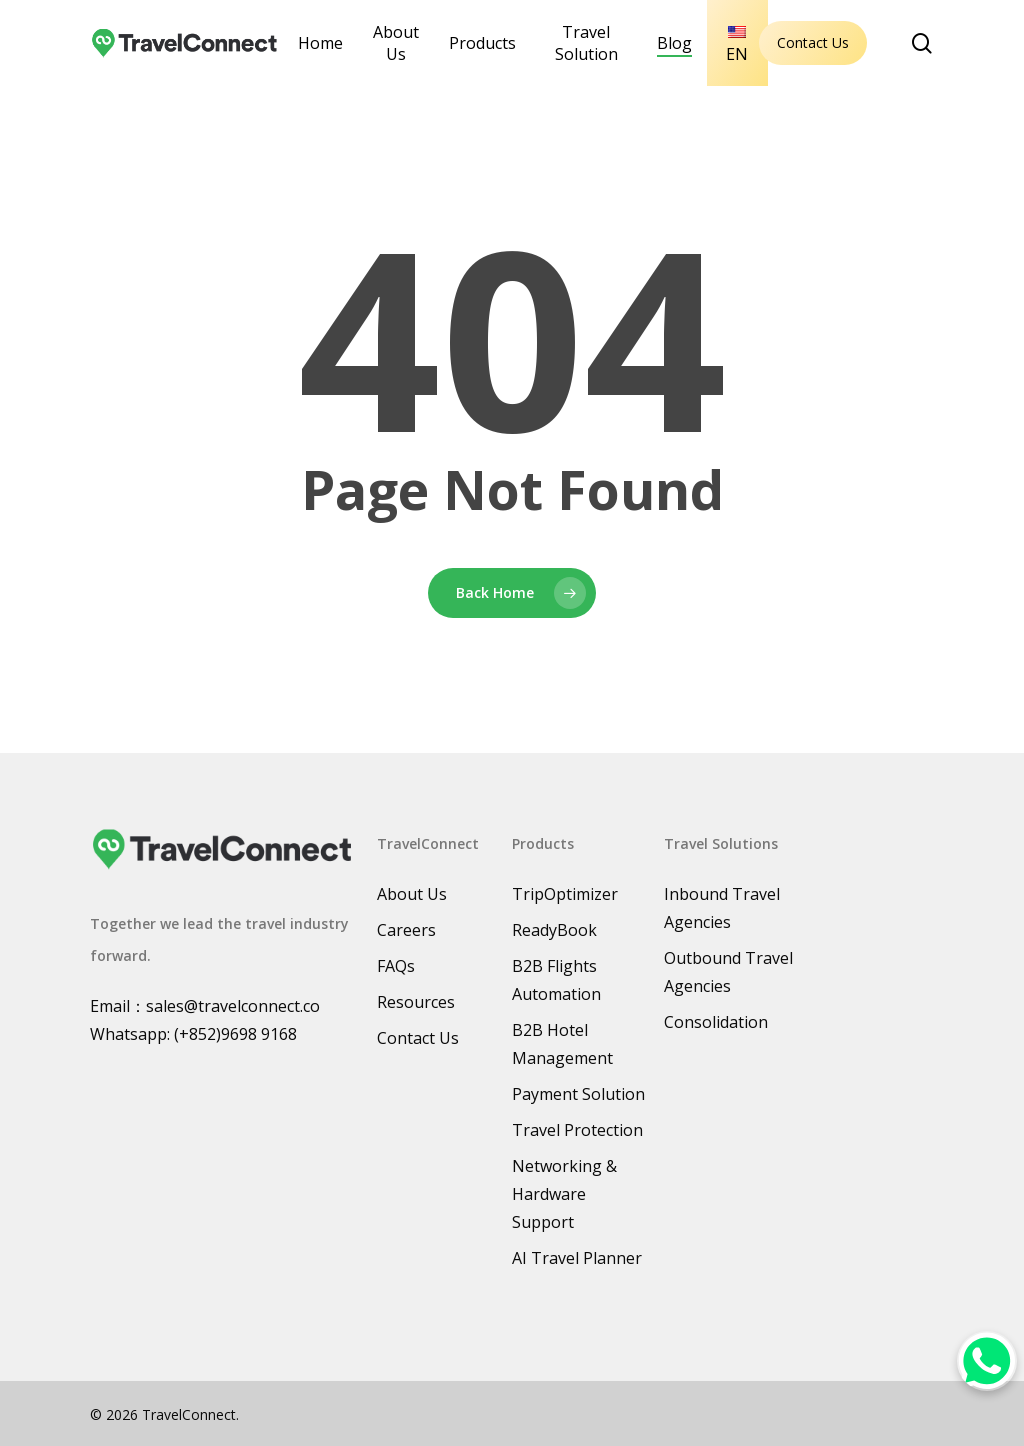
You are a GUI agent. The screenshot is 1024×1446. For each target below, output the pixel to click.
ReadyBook (554, 930)
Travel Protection (577, 1130)
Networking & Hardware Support (564, 1194)
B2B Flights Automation (556, 980)
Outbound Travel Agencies (728, 972)
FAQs (396, 966)
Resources (416, 1002)
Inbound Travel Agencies (722, 908)
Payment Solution (578, 1094)
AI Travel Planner (577, 1258)
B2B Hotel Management (562, 1044)
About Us (412, 894)
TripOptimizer (565, 894)
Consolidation (716, 1022)
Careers (406, 930)
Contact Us (813, 42)
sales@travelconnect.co (233, 1006)
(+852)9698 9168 (235, 1034)
